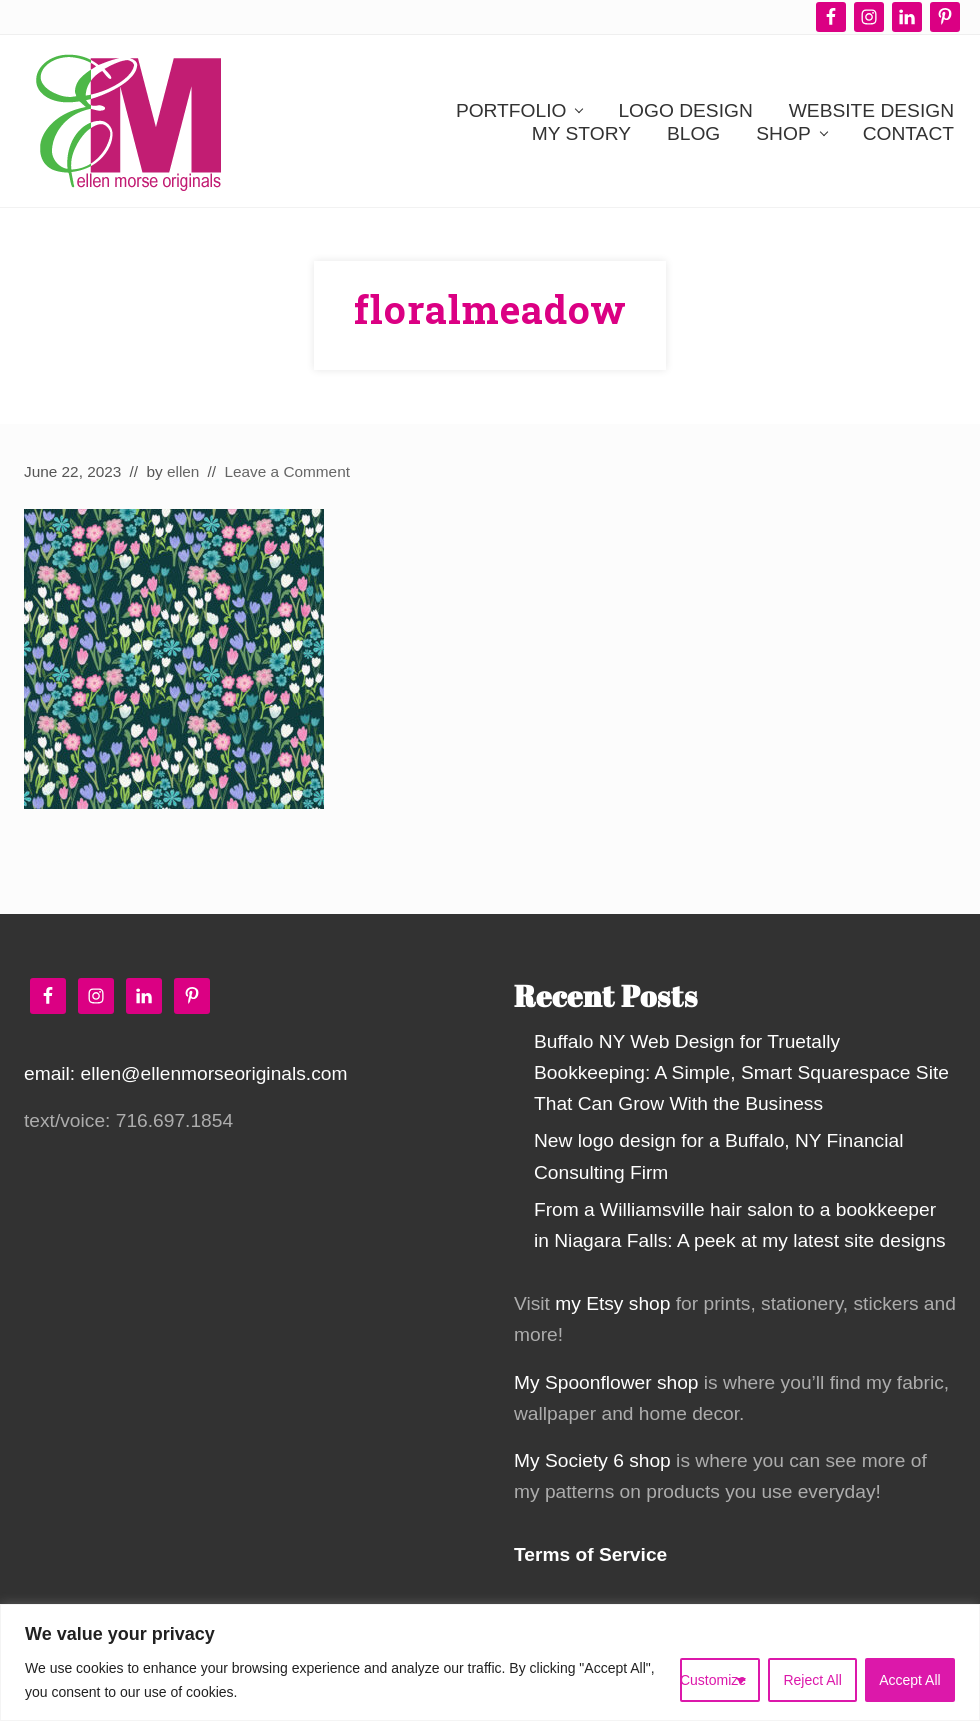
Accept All (909, 1680)
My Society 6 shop (592, 1460)
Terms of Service (590, 1554)
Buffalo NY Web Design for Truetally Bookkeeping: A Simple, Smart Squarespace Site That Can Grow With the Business (741, 1072)
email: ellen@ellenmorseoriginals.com (185, 1073)
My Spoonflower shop (606, 1382)
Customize (713, 1680)
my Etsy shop (612, 1303)
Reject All (812, 1680)
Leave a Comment (287, 471)
